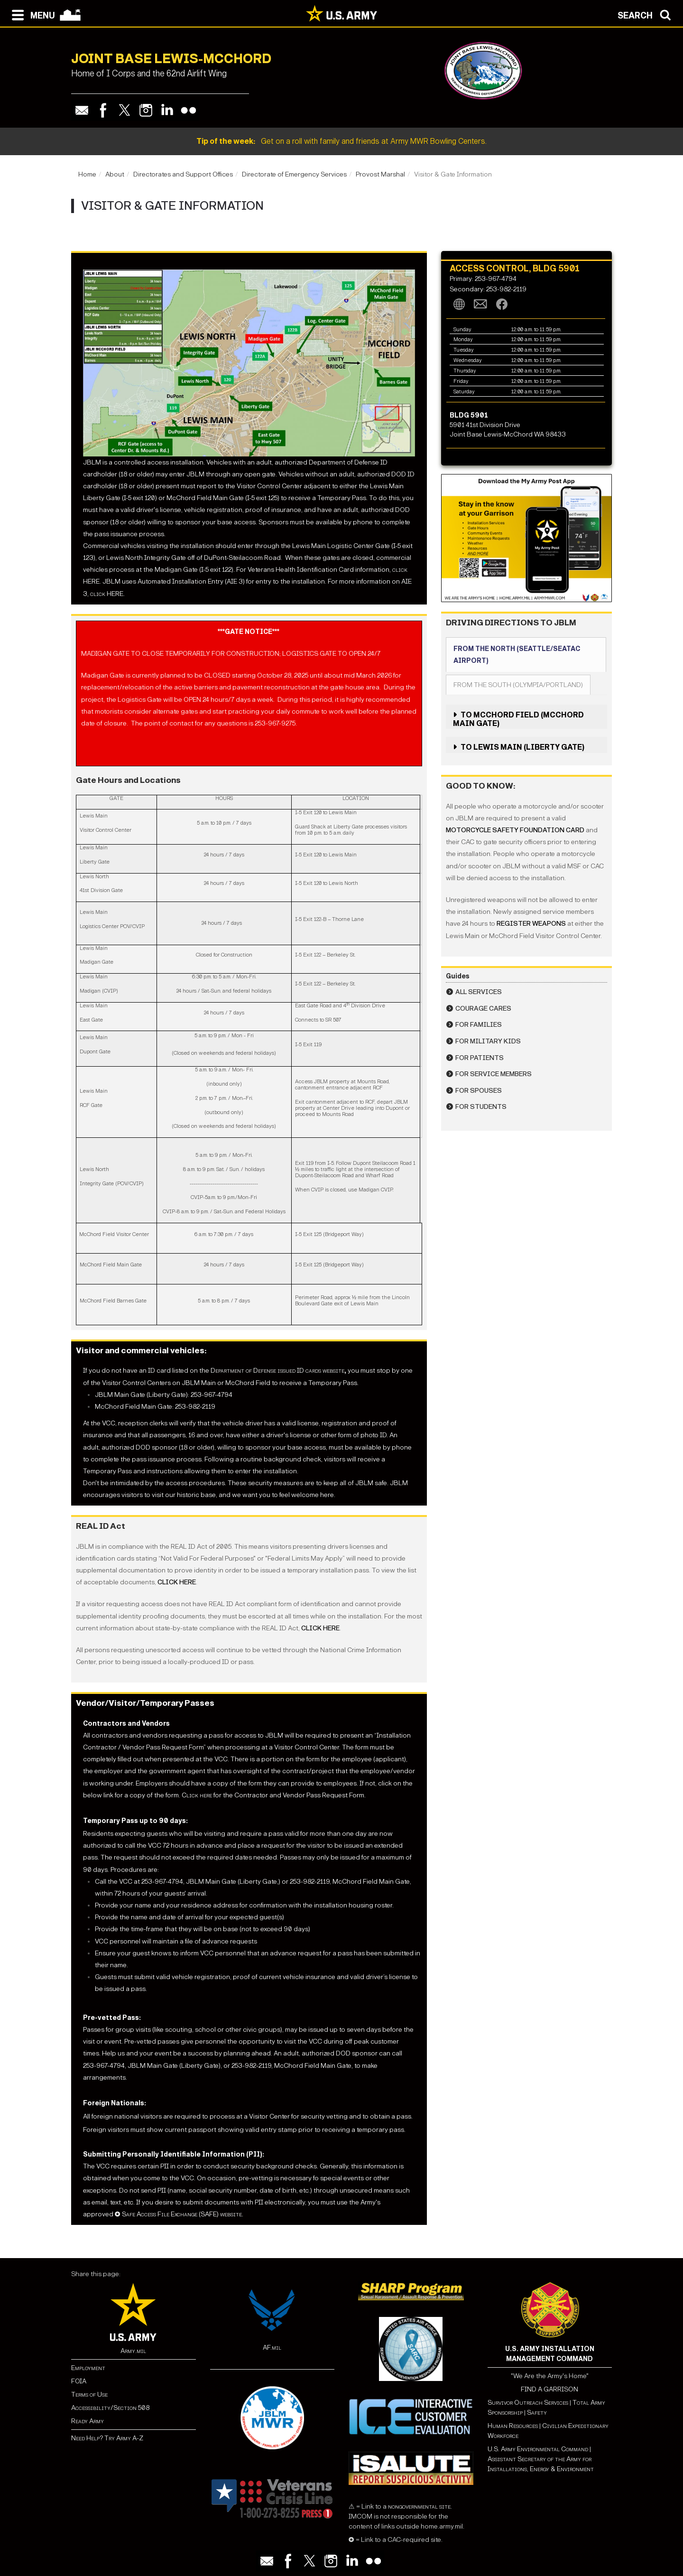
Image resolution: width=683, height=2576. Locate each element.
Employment (88, 2368)
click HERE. (107, 594)
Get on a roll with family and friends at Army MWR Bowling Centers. (341, 141)
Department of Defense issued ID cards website (277, 1371)
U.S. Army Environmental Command (538, 2449)
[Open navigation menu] (31, 14)
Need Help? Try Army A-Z (107, 2438)
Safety (537, 2413)
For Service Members (493, 1074)
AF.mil (272, 2348)
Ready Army (87, 2421)
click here (176, 1582)
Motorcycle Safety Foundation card (515, 830)
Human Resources (513, 2426)
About (114, 174)
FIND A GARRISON (549, 2389)
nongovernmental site (419, 2506)
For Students (481, 1107)
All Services (478, 992)
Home (87, 174)
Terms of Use (89, 2394)
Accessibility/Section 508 (110, 2408)
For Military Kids (488, 1041)
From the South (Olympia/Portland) (518, 685)
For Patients (479, 1058)
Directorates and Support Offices (183, 174)
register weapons (531, 924)
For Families (478, 1025)
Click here (197, 1795)
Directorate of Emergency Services (294, 174)
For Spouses (478, 1091)
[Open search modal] (647, 14)
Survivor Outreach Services (528, 2403)
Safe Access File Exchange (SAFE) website (182, 2214)
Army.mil (133, 2351)
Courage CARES (483, 1008)
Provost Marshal (380, 174)
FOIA (78, 2381)
